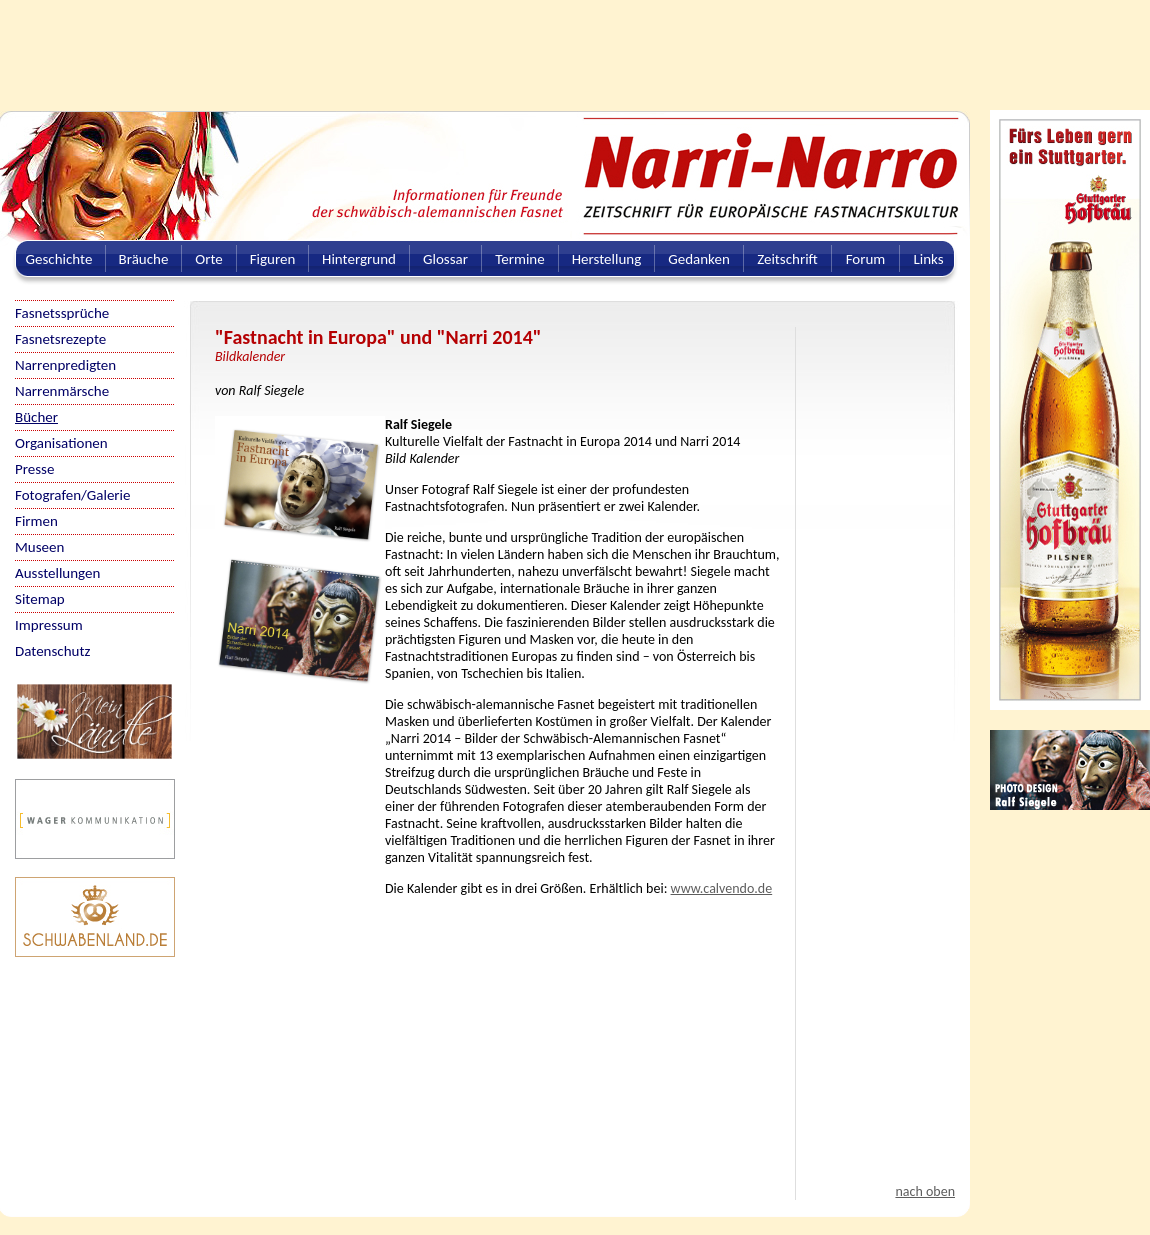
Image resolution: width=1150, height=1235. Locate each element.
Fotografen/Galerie (73, 495)
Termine (519, 259)
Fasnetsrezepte (60, 339)
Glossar (445, 259)
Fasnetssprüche (62, 313)
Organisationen (61, 443)
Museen (39, 547)
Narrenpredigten (65, 365)
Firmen (36, 521)
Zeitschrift (787, 259)
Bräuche (144, 259)
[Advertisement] (485, 45)
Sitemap (40, 599)
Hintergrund (359, 259)
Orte (209, 259)
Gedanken (699, 259)
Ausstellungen (57, 573)
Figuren (273, 259)
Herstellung (607, 259)
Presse (34, 469)
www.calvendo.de (722, 888)
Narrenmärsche (62, 391)
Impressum (49, 625)
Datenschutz (52, 651)
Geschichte (59, 259)
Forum (866, 259)
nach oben (925, 1191)
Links (928, 259)
